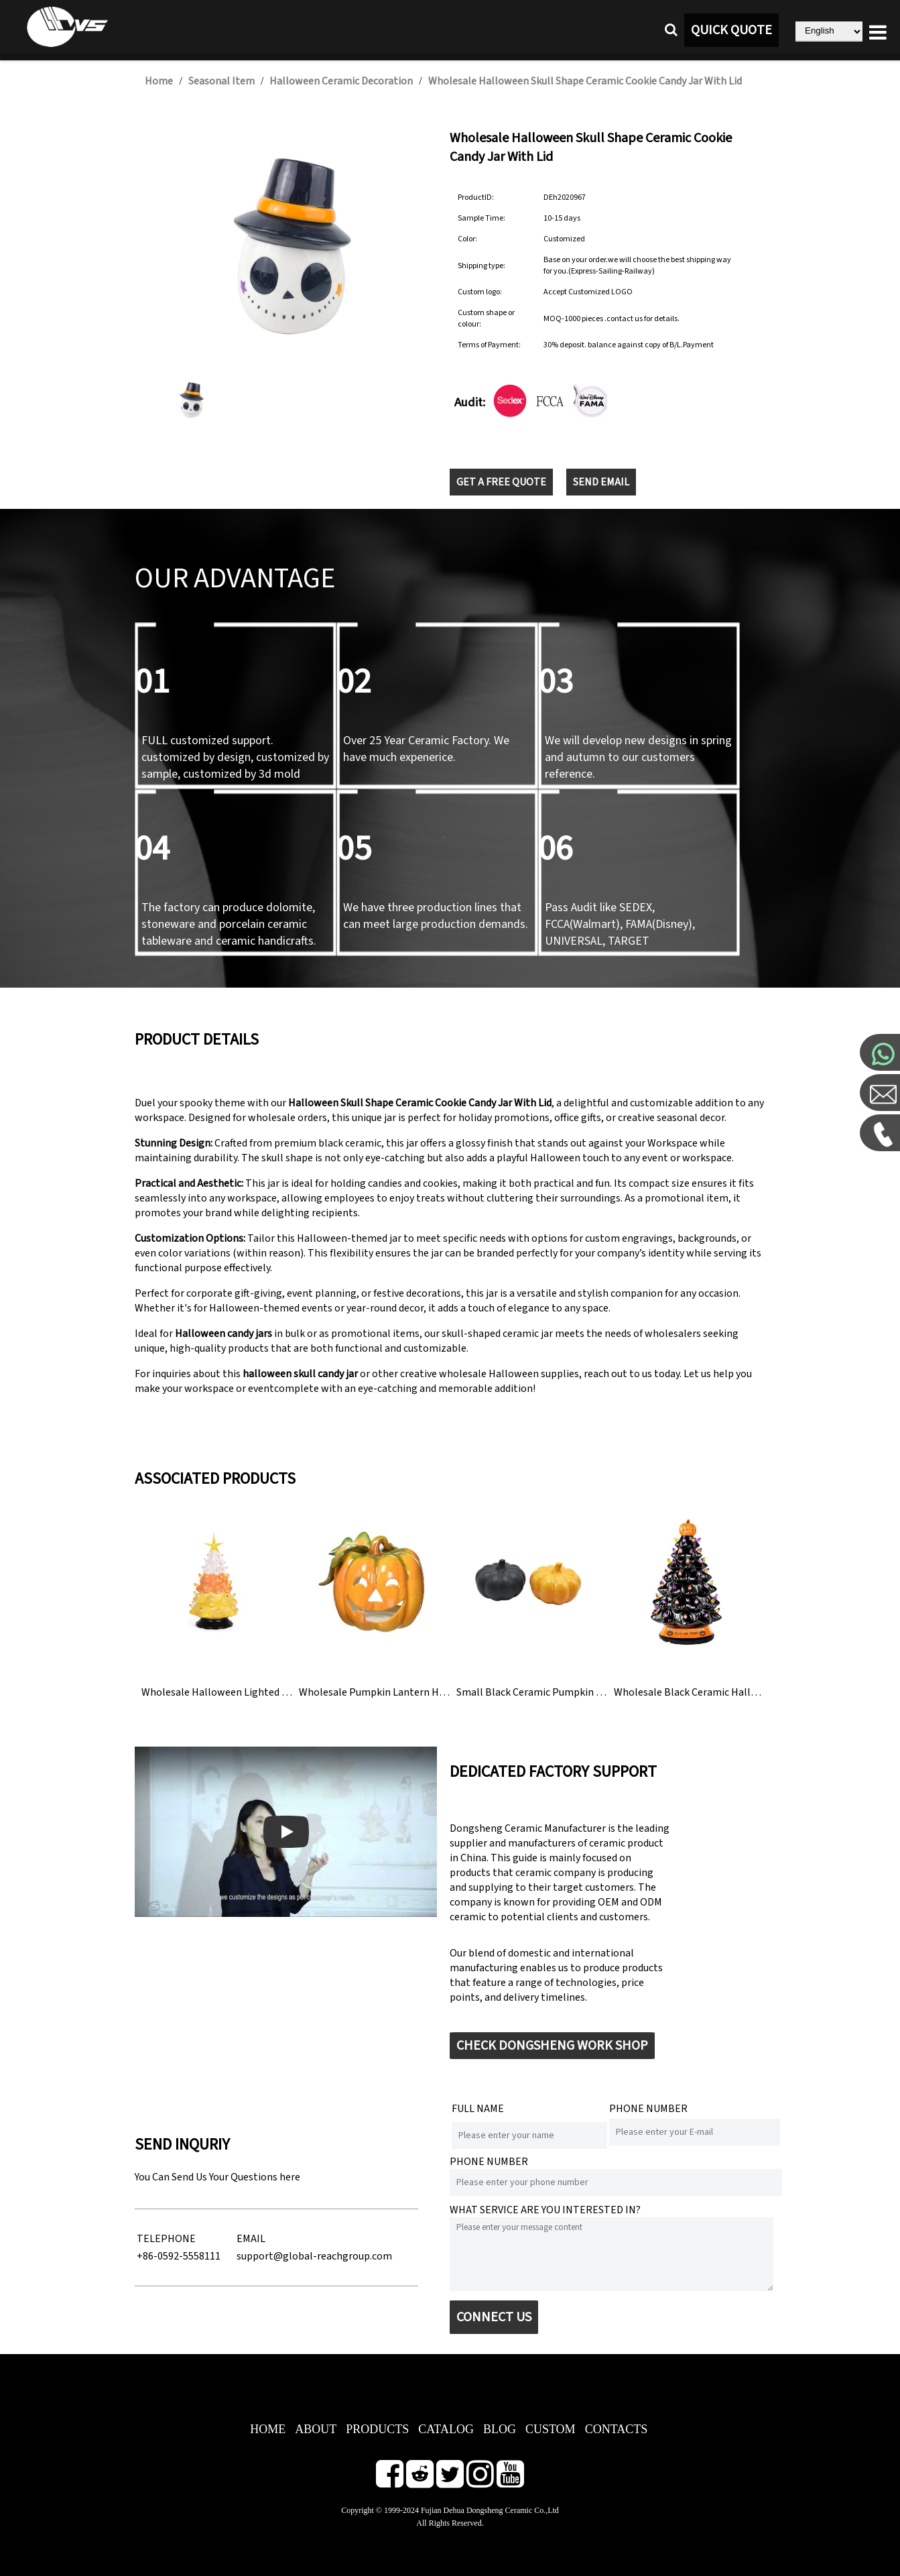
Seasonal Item (221, 81)
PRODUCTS (377, 2429)
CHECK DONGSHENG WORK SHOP (552, 2045)
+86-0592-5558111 (178, 2256)
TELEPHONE (166, 2238)
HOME (267, 2429)
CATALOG (446, 2429)
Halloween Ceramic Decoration (341, 81)
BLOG (499, 2429)
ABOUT (315, 2429)
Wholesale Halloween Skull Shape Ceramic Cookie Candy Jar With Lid (585, 81)
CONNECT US (493, 2317)
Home (159, 81)
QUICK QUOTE (731, 30)
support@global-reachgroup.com (314, 2256)
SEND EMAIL (601, 482)
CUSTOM (550, 2429)
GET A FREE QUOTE (501, 482)
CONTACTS (616, 2429)
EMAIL (251, 2238)
